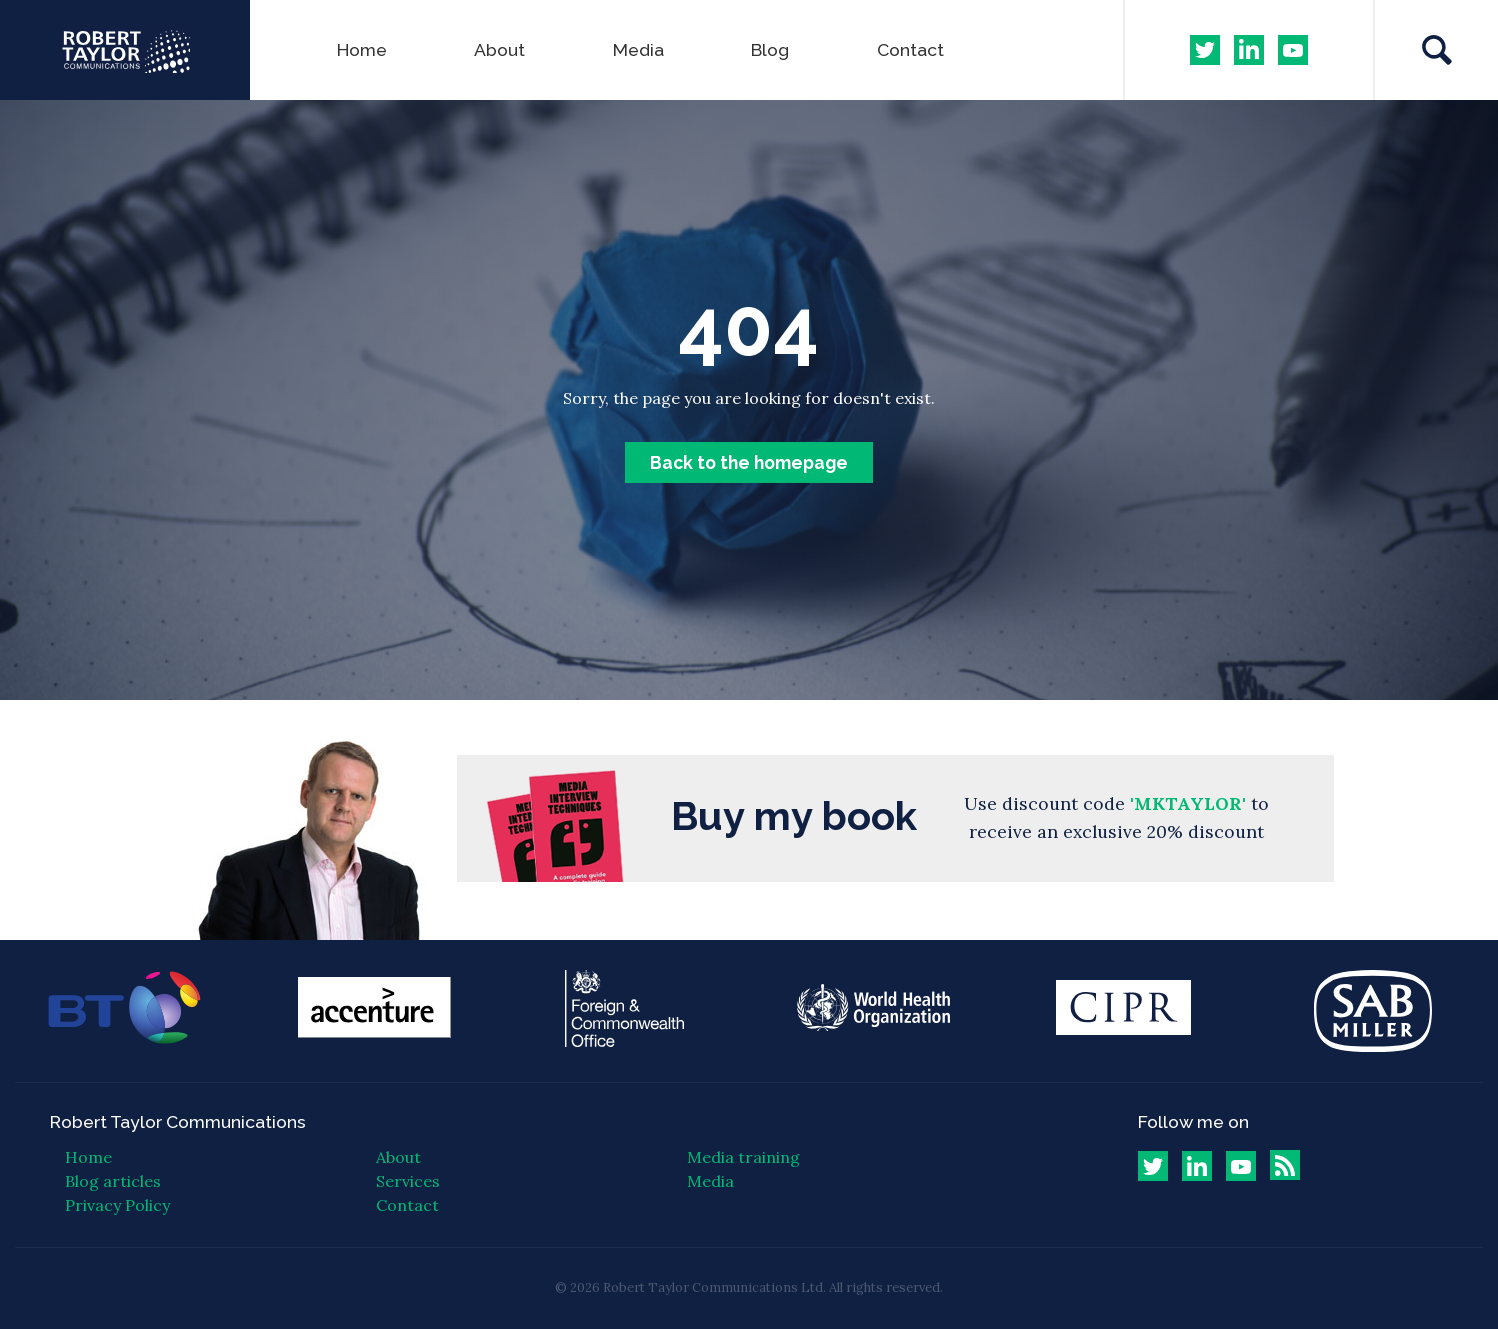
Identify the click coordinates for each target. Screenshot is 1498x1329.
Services (408, 1181)
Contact (910, 49)
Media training (743, 1157)
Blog (770, 49)
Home (362, 49)
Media (638, 49)
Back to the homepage (749, 462)
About (499, 49)
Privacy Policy (117, 1205)
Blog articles (113, 1181)
